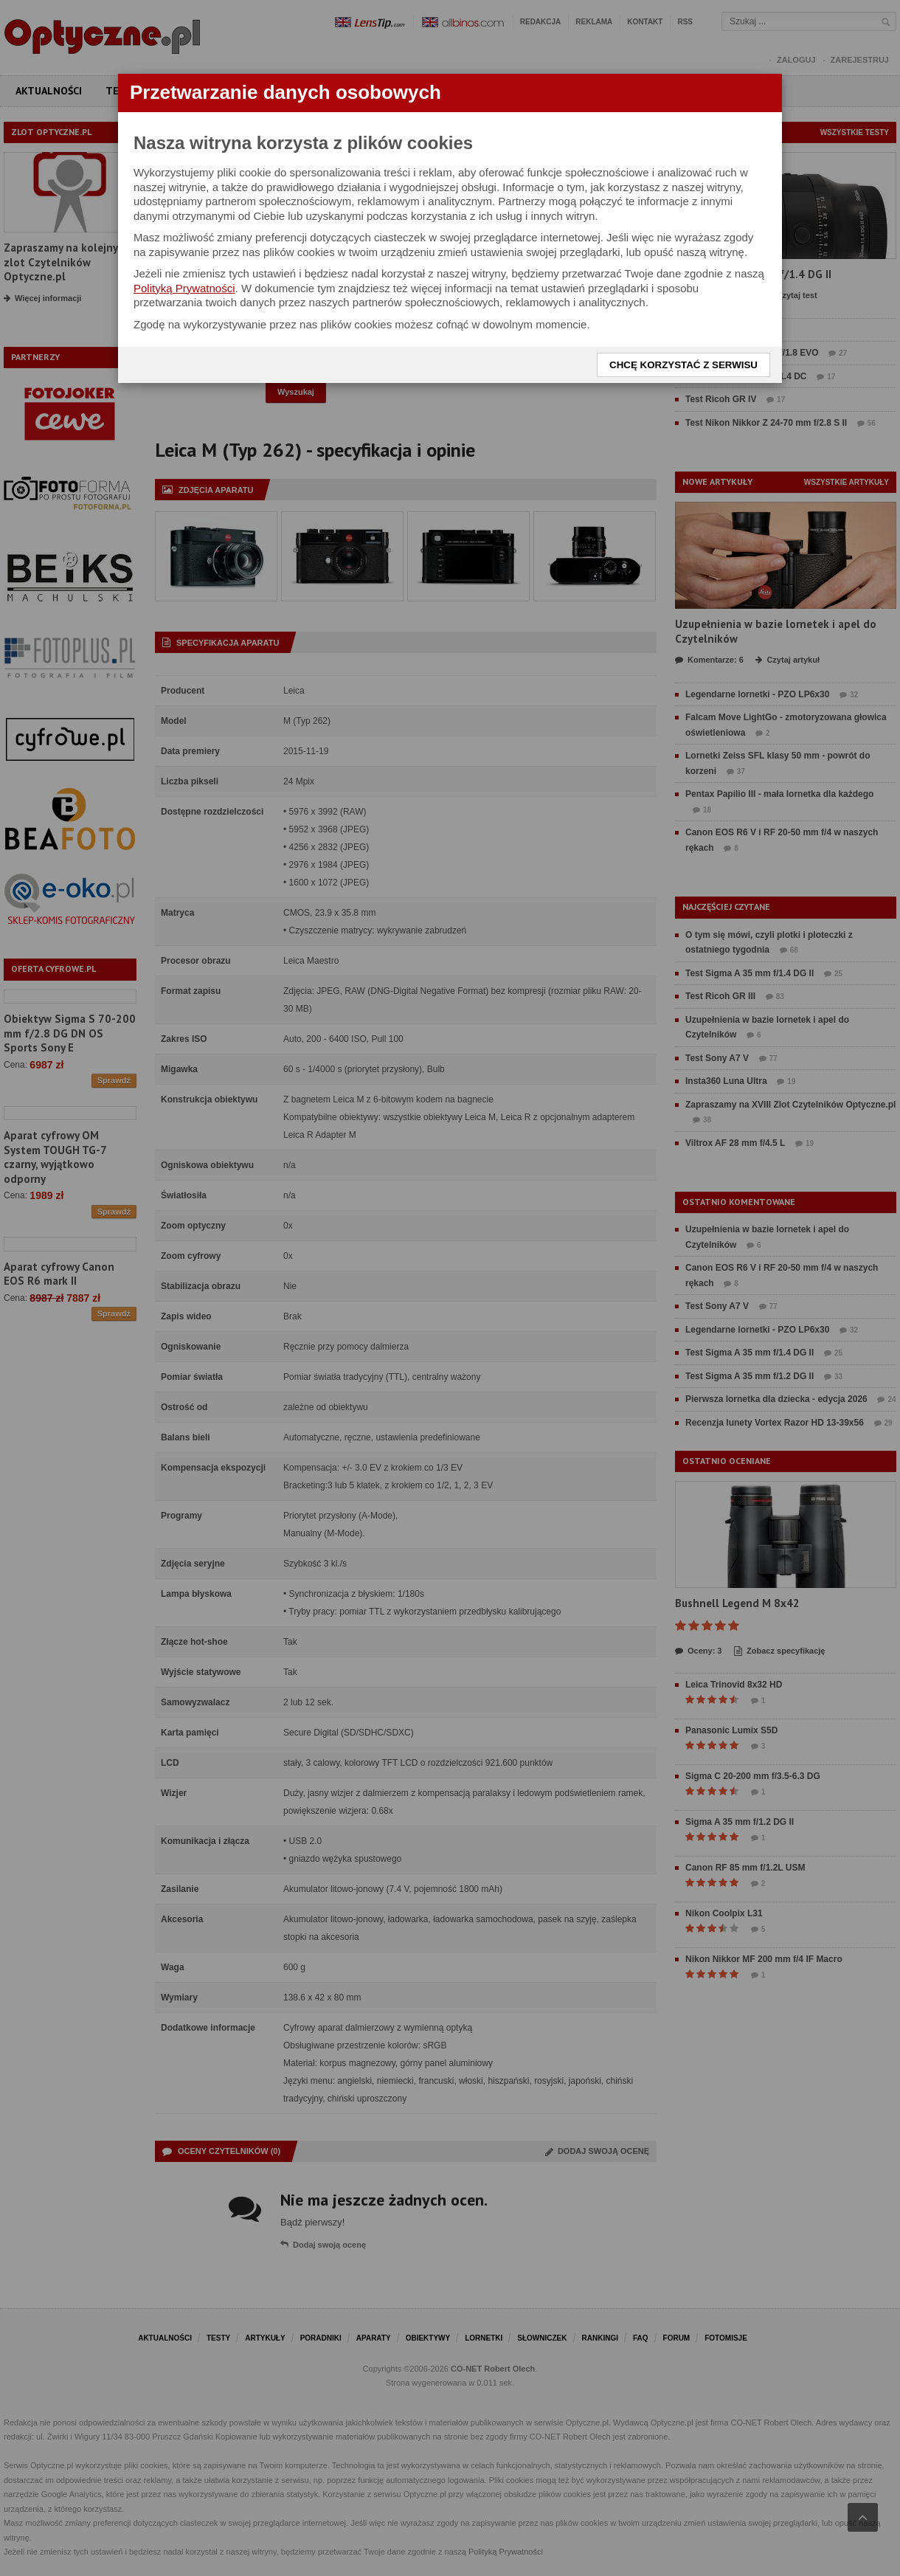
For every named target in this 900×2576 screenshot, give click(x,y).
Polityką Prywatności (184, 288)
